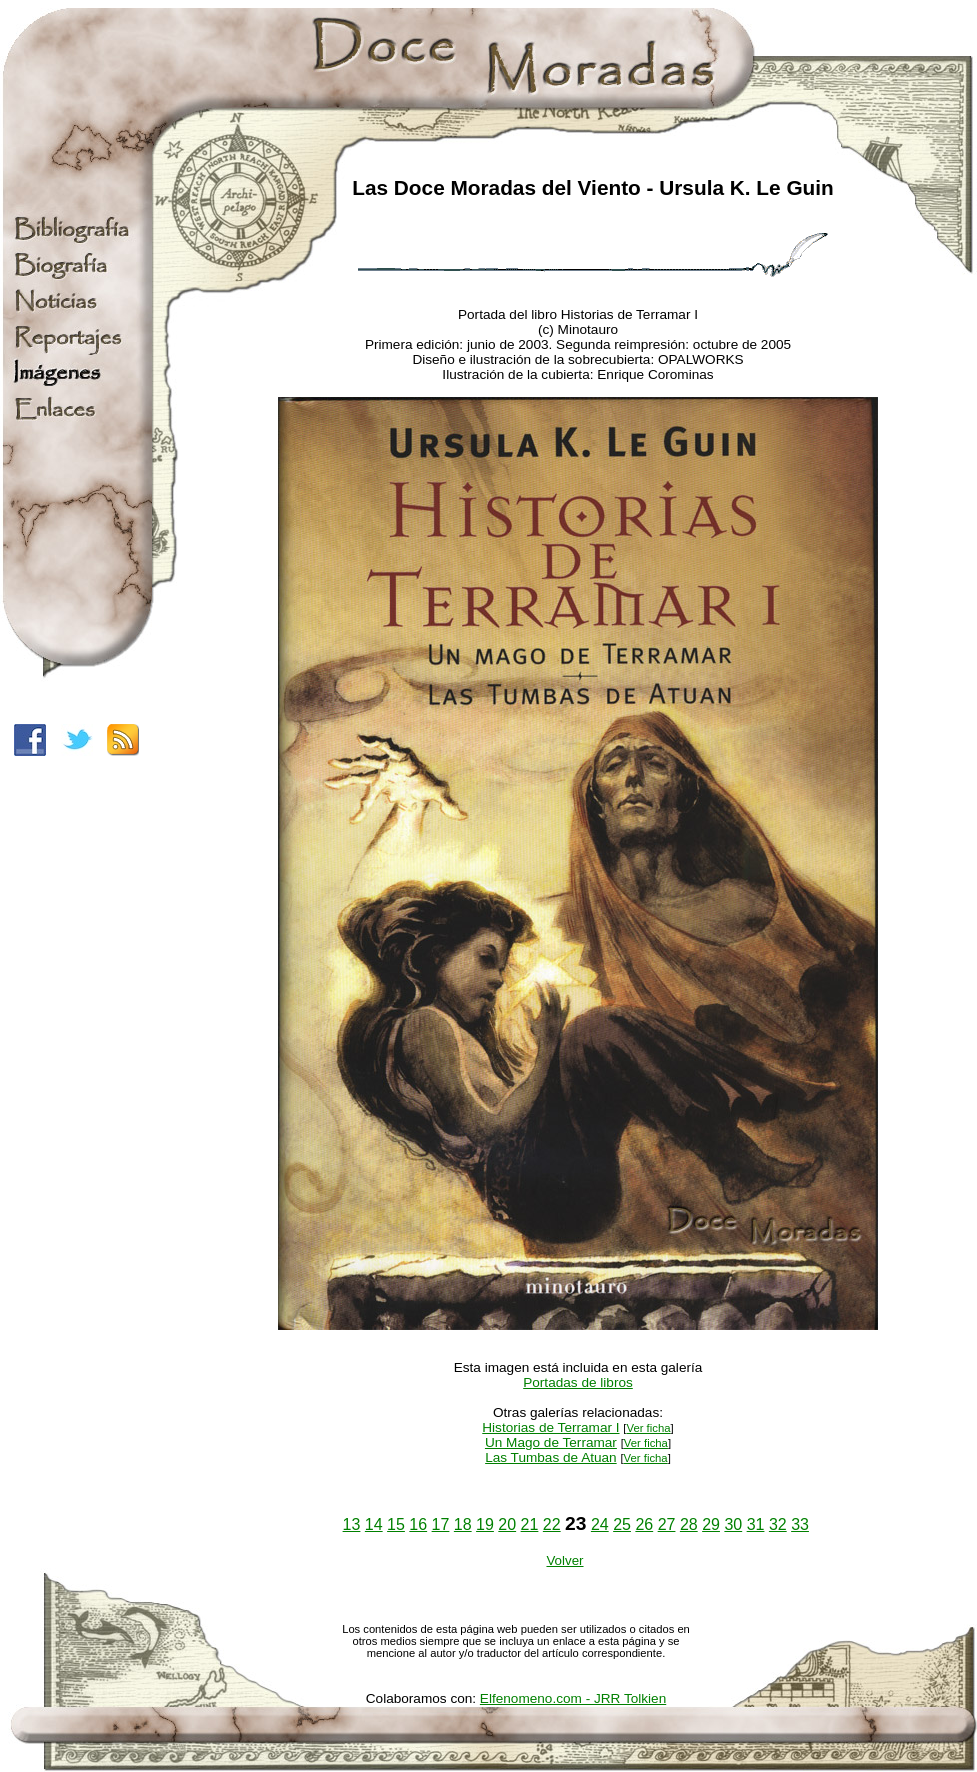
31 (756, 1524)
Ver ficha (648, 1428)
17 (441, 1524)
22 (552, 1524)
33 (800, 1524)
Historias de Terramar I (550, 1427)
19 (485, 1524)
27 (667, 1524)
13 (352, 1524)
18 (463, 1524)
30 (733, 1524)
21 (530, 1524)
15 (396, 1524)
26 (644, 1524)
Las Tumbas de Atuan (551, 1457)
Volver (564, 1560)
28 (689, 1524)
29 (711, 1524)
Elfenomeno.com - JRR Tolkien (573, 1698)
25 (622, 1524)
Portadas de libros (578, 1382)
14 (374, 1524)
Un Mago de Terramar (551, 1442)
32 (778, 1524)
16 (418, 1524)
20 (507, 1524)
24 (600, 1524)
